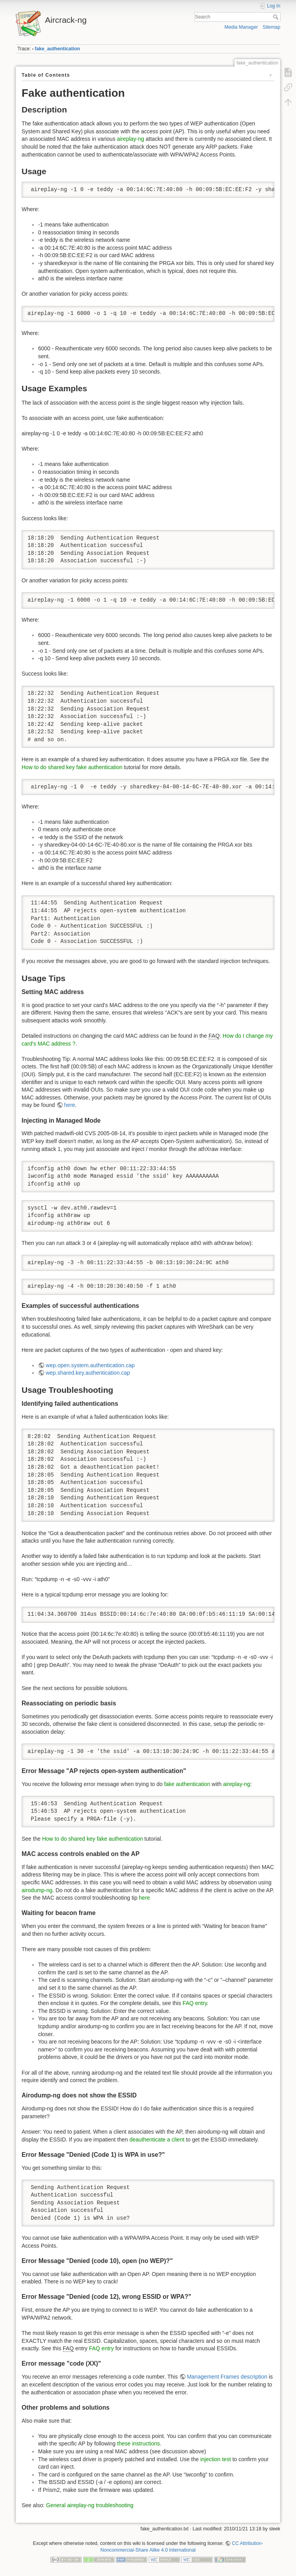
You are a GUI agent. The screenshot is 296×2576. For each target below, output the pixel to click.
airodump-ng (37, 1890)
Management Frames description (227, 2376)
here (69, 1105)
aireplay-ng (130, 139)
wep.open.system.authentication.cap (90, 1365)
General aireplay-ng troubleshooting (89, 2505)
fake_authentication (57, 49)
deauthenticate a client (157, 2139)
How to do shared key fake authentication (72, 767)
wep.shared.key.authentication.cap (88, 1373)
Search (276, 17)
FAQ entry (195, 2003)
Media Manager (241, 27)
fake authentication (187, 1784)
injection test (215, 2459)
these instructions (138, 2443)
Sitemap (271, 27)
